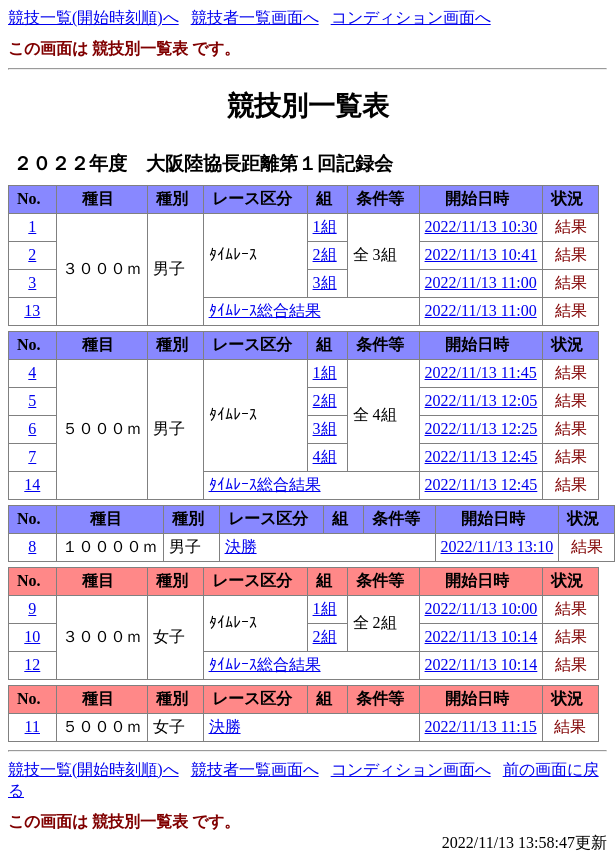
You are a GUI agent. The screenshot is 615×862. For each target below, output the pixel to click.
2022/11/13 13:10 (497, 546)
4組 (325, 456)
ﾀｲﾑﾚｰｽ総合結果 (265, 310)
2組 (325, 254)
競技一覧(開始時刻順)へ (93, 17)
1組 (325, 226)
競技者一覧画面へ (255, 17)
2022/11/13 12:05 (481, 400)
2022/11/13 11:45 (481, 372)
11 (32, 726)
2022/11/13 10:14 (481, 636)
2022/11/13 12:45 (481, 456)
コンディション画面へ (411, 17)
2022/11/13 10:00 (481, 608)
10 (32, 636)
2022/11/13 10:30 (481, 226)
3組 (325, 282)
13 (32, 310)
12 (32, 664)
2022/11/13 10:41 (481, 254)
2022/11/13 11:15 (481, 726)
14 (32, 484)
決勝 (241, 546)
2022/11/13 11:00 (481, 282)
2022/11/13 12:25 (481, 428)
